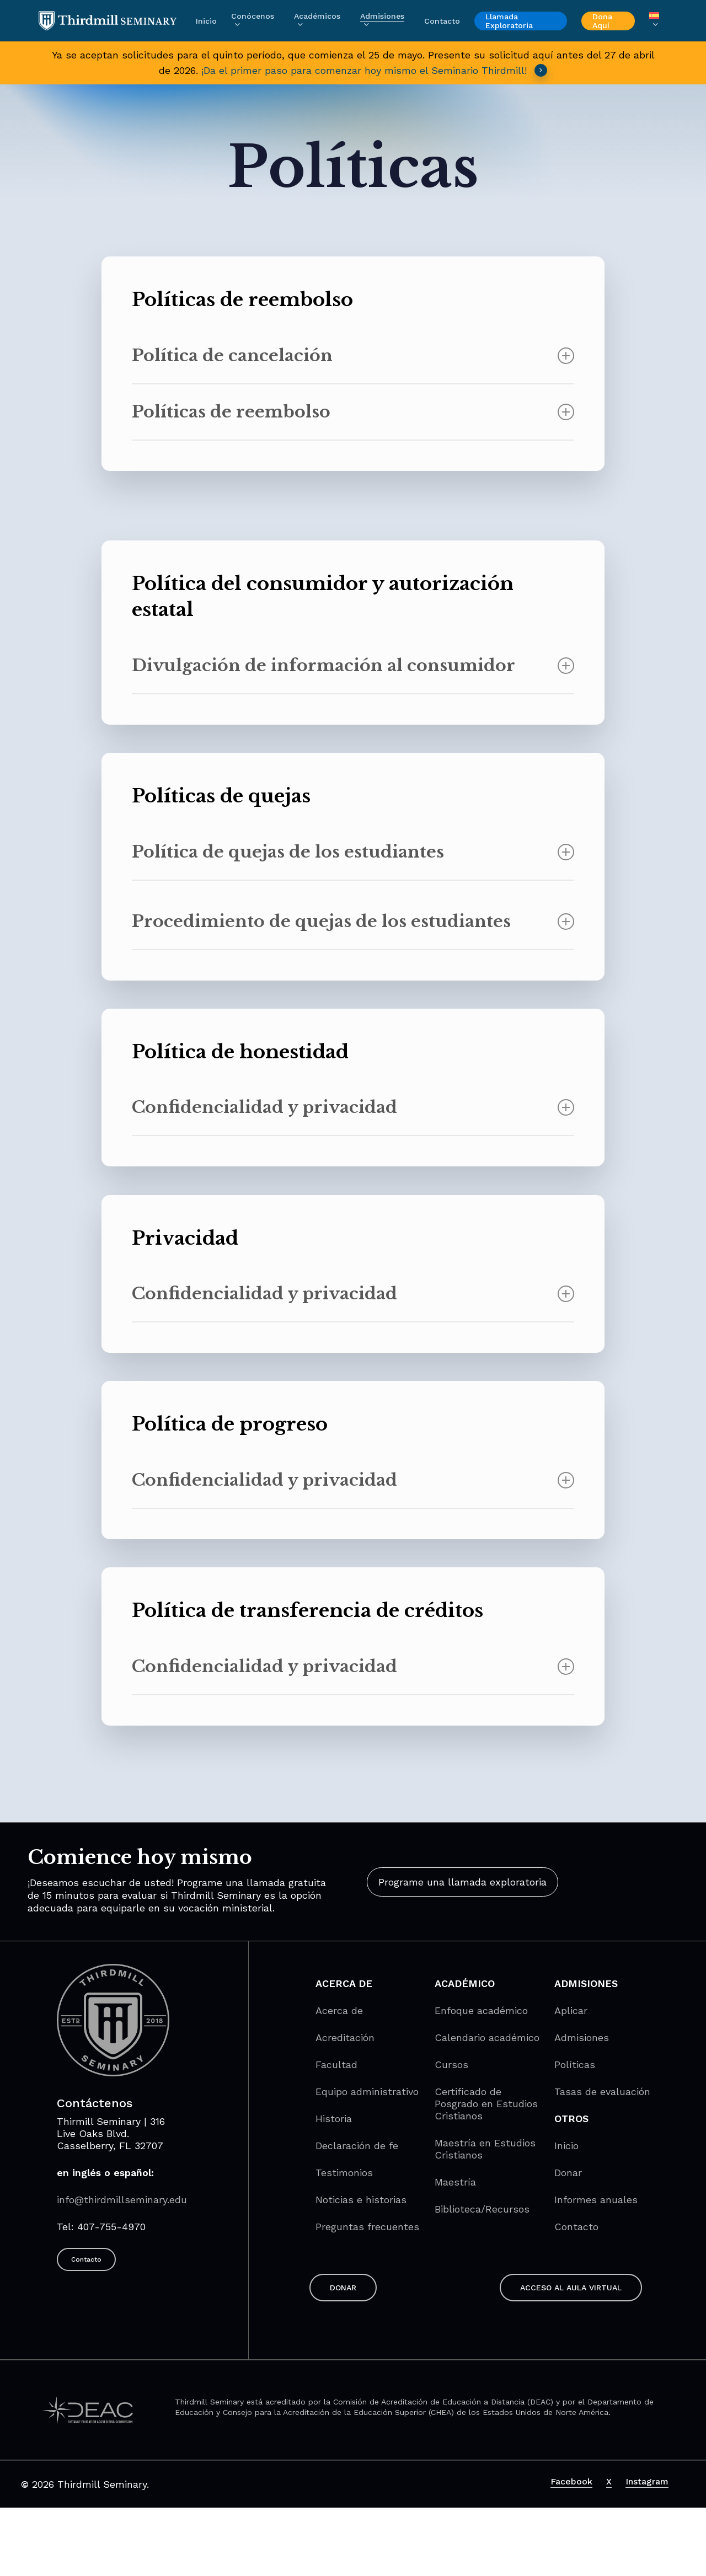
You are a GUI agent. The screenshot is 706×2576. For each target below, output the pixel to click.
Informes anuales (596, 2199)
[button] (462, 1882)
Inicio (566, 2145)
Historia (333, 2118)
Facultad (336, 2064)
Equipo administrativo (367, 2091)
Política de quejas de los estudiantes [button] (353, 852)
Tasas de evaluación (602, 2091)
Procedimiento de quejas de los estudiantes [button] (353, 921)
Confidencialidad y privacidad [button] (353, 1107)
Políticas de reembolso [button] (353, 411)
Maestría (455, 2182)
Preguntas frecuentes (367, 2226)
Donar (568, 2172)
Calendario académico (487, 2037)
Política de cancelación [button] (353, 355)
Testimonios (344, 2172)
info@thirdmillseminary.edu (122, 2199)
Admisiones (581, 2037)
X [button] (609, 2481)
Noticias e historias (361, 2199)
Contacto (576, 2226)
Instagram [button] (646, 2481)
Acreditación (345, 2037)
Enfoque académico (481, 2010)
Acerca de (339, 2010)
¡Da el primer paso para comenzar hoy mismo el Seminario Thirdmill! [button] (374, 70)
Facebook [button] (571, 2481)
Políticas (574, 2064)
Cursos (451, 2064)
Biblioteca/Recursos (482, 2209)
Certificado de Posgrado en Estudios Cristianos (486, 2104)
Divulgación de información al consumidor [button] (353, 665)
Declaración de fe (356, 2145)
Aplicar (570, 2010)
